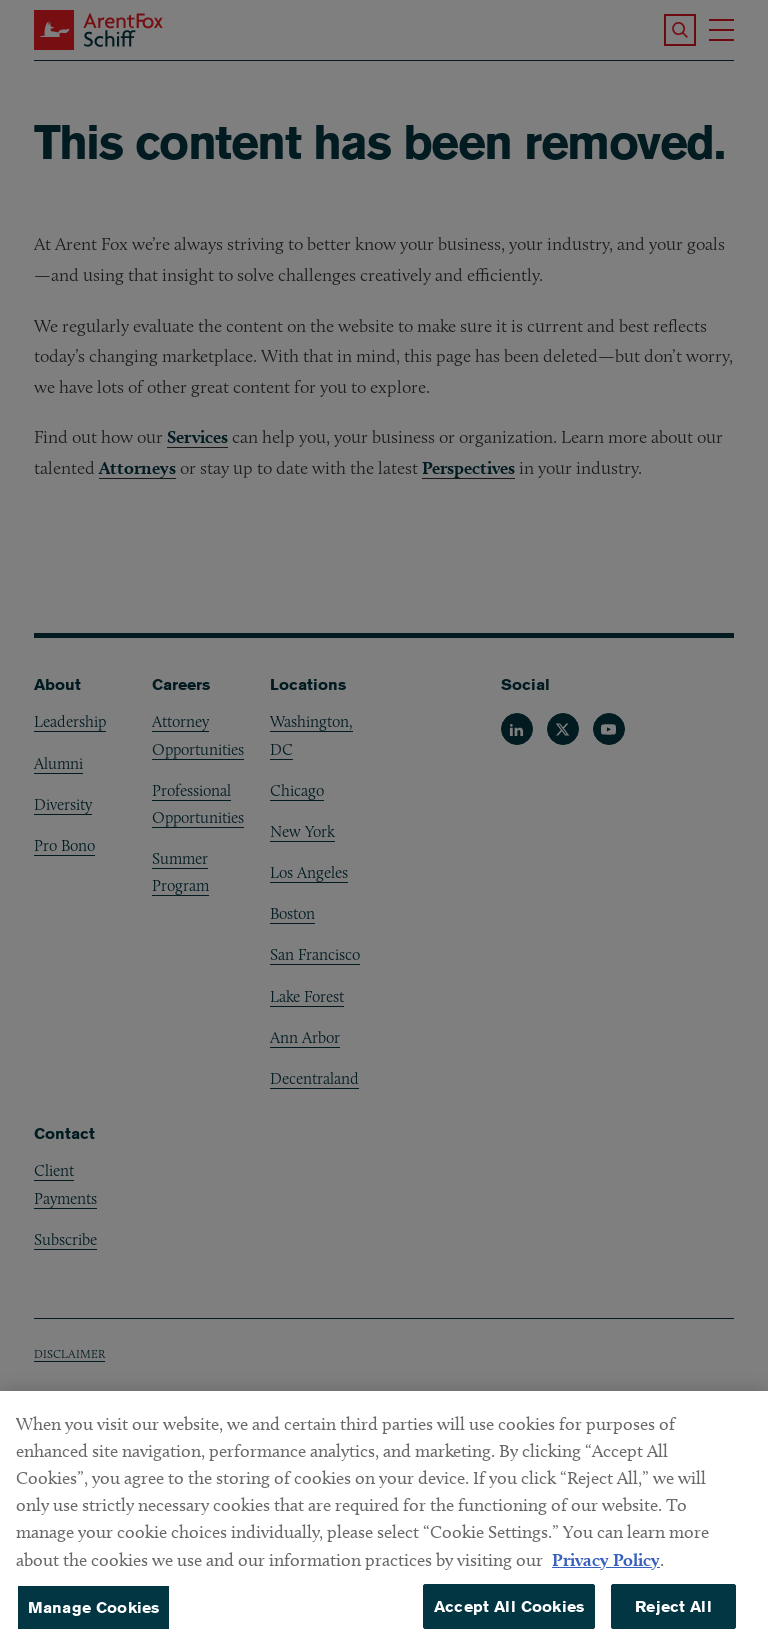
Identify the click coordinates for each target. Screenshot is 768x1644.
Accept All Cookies (509, 1616)
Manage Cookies (93, 1617)
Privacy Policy (606, 1569)
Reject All (673, 1616)
